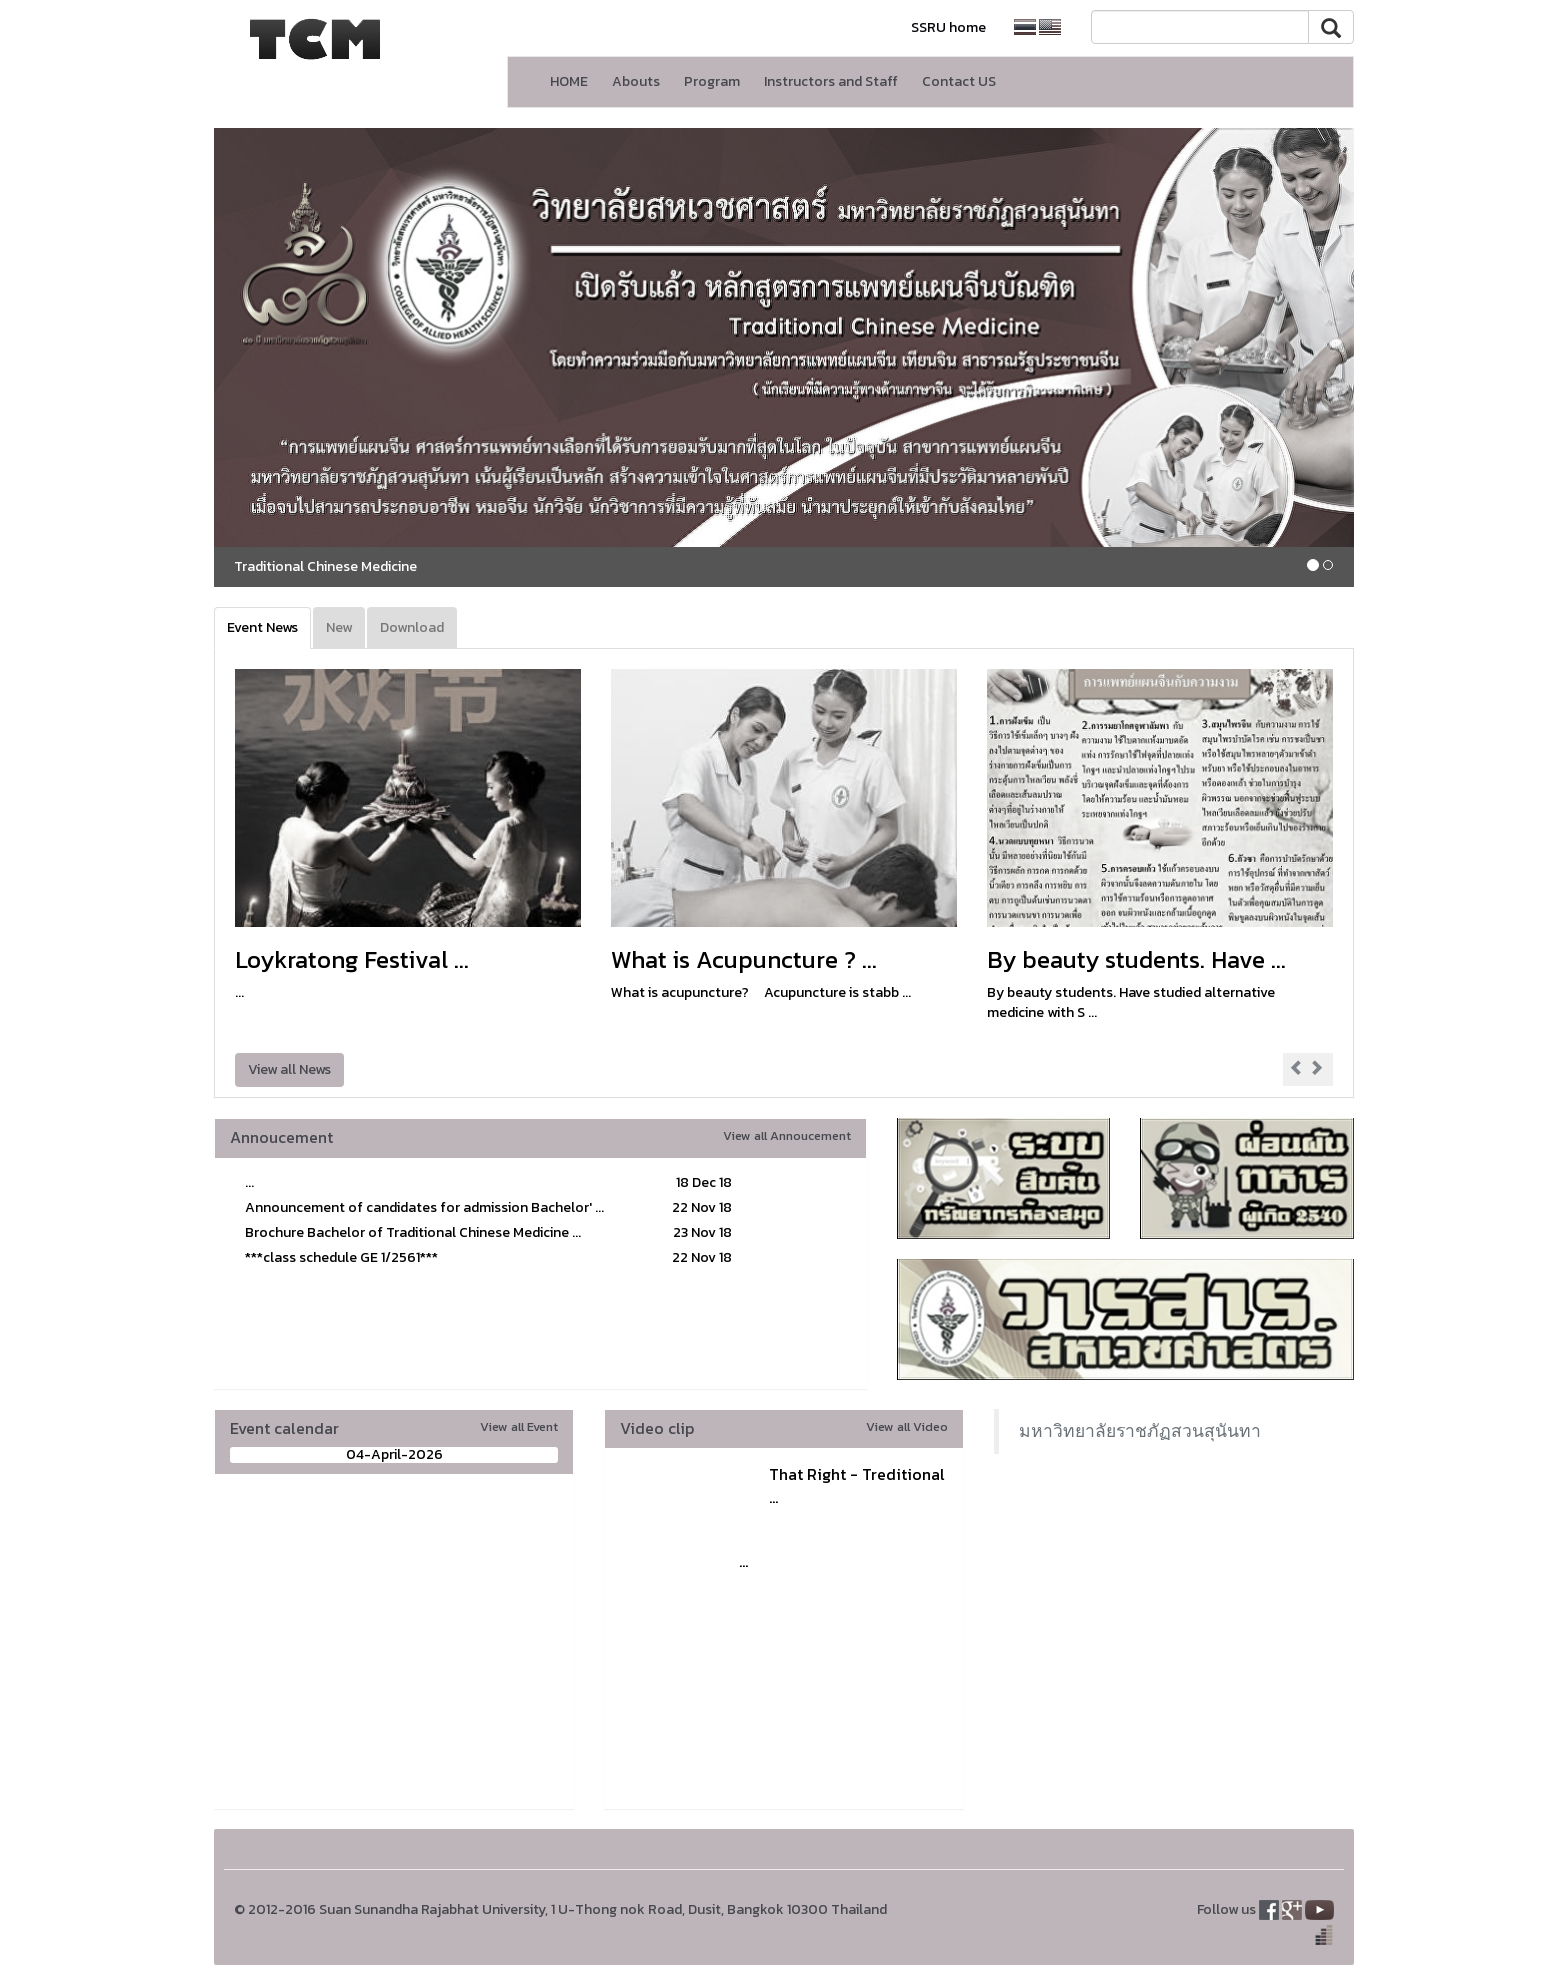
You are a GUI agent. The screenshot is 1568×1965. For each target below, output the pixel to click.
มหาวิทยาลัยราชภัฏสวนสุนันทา (1140, 1431)
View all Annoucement (787, 1135)
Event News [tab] (262, 627)
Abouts (636, 81)
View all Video (907, 1426)
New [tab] (339, 627)
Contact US (959, 81)
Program (712, 81)
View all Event (519, 1426)
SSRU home (948, 27)
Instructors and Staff (831, 81)
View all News (289, 1069)
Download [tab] (412, 627)
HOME (569, 81)
